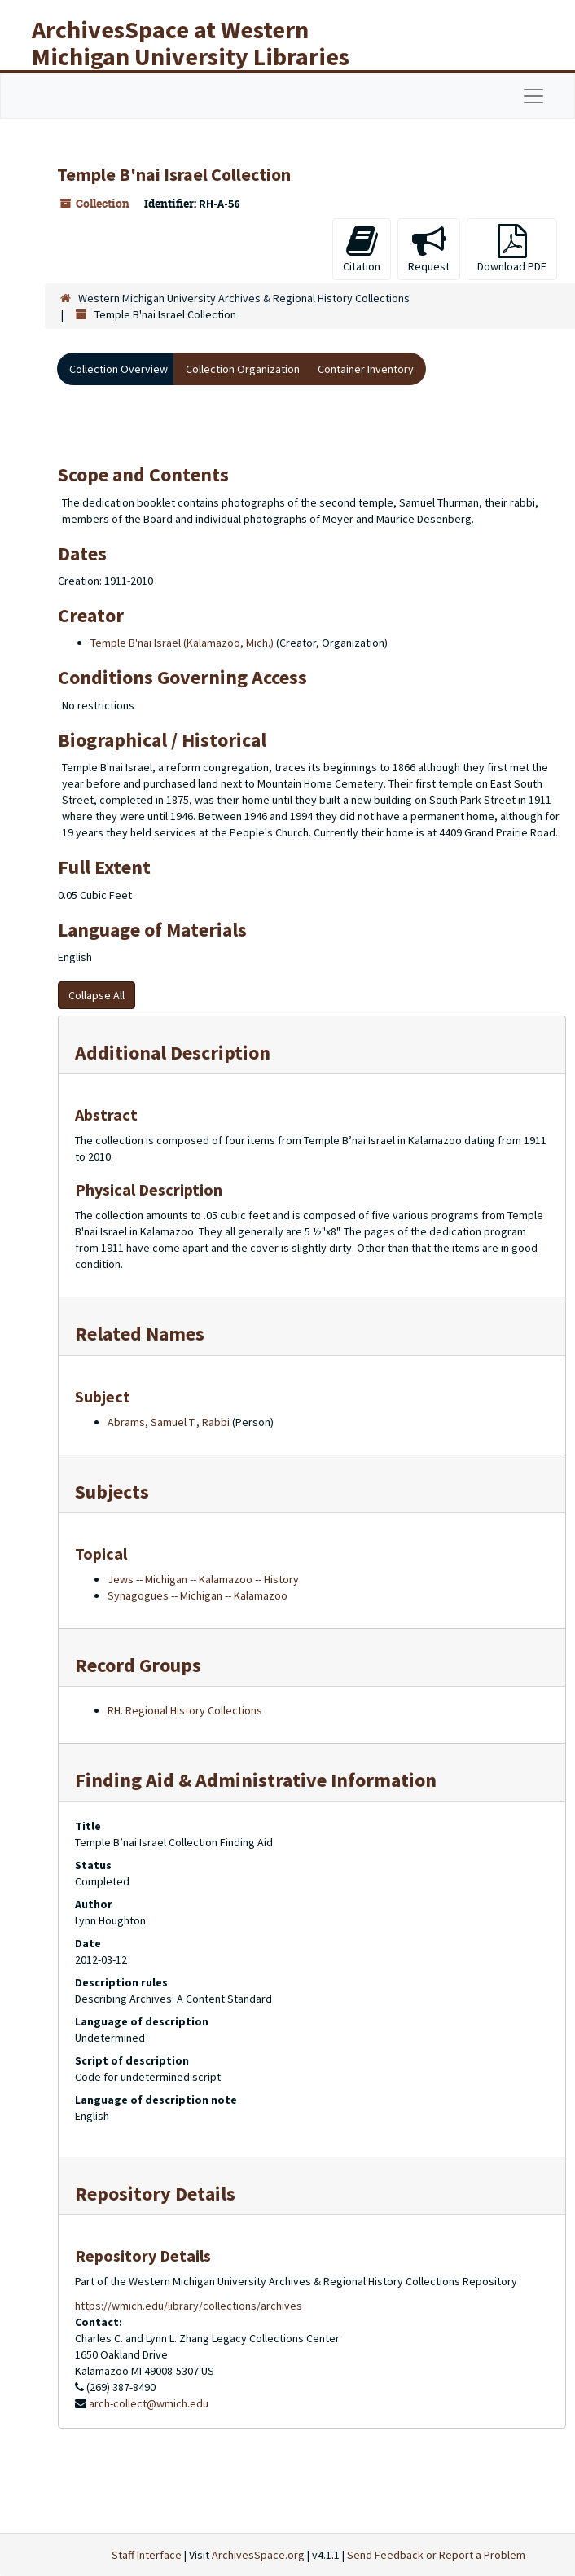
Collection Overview (118, 369)
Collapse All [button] (96, 995)
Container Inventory (366, 369)
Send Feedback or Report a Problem (436, 2554)
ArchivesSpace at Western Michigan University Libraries (190, 43)
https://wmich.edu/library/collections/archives (188, 2305)
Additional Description (172, 1052)
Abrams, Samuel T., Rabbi (169, 1422)
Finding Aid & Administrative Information (256, 1780)
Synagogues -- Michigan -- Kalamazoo (198, 1595)
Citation (361, 249)
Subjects (112, 1491)
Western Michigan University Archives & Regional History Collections (244, 298)
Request (429, 249)
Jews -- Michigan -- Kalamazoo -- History (203, 1579)
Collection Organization (243, 369)
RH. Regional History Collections (185, 1710)
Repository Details (155, 2193)
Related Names (139, 1333)
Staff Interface (147, 2554)
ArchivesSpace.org (258, 2554)
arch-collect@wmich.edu (148, 2403)
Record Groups (138, 1665)
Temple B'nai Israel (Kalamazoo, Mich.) (182, 642)
